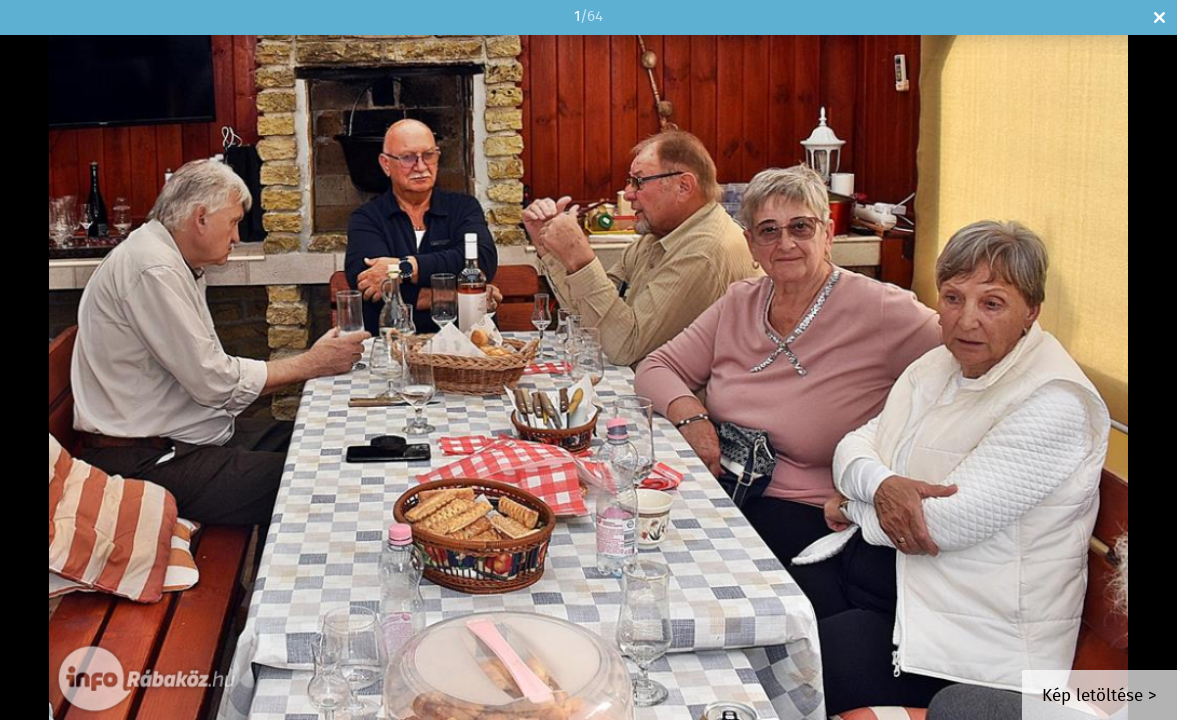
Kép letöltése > (1099, 696)
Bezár (1159, 17)
